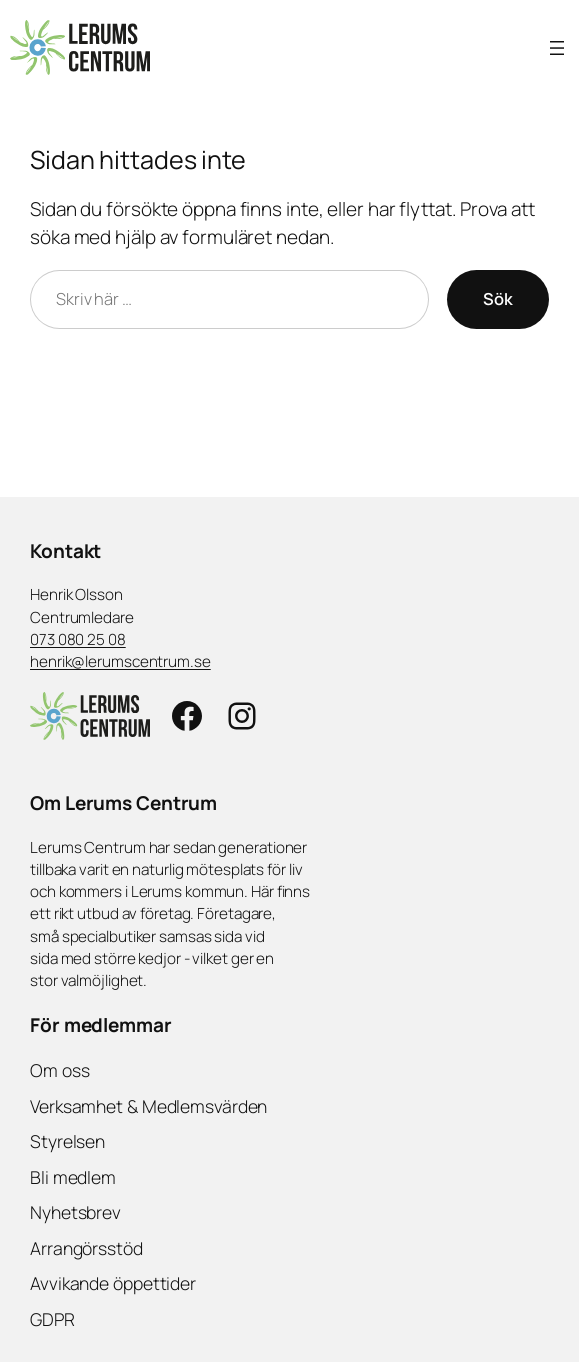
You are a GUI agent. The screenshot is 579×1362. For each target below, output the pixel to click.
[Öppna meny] (557, 48)
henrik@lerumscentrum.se (120, 661)
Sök (498, 298)
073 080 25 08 (78, 639)
